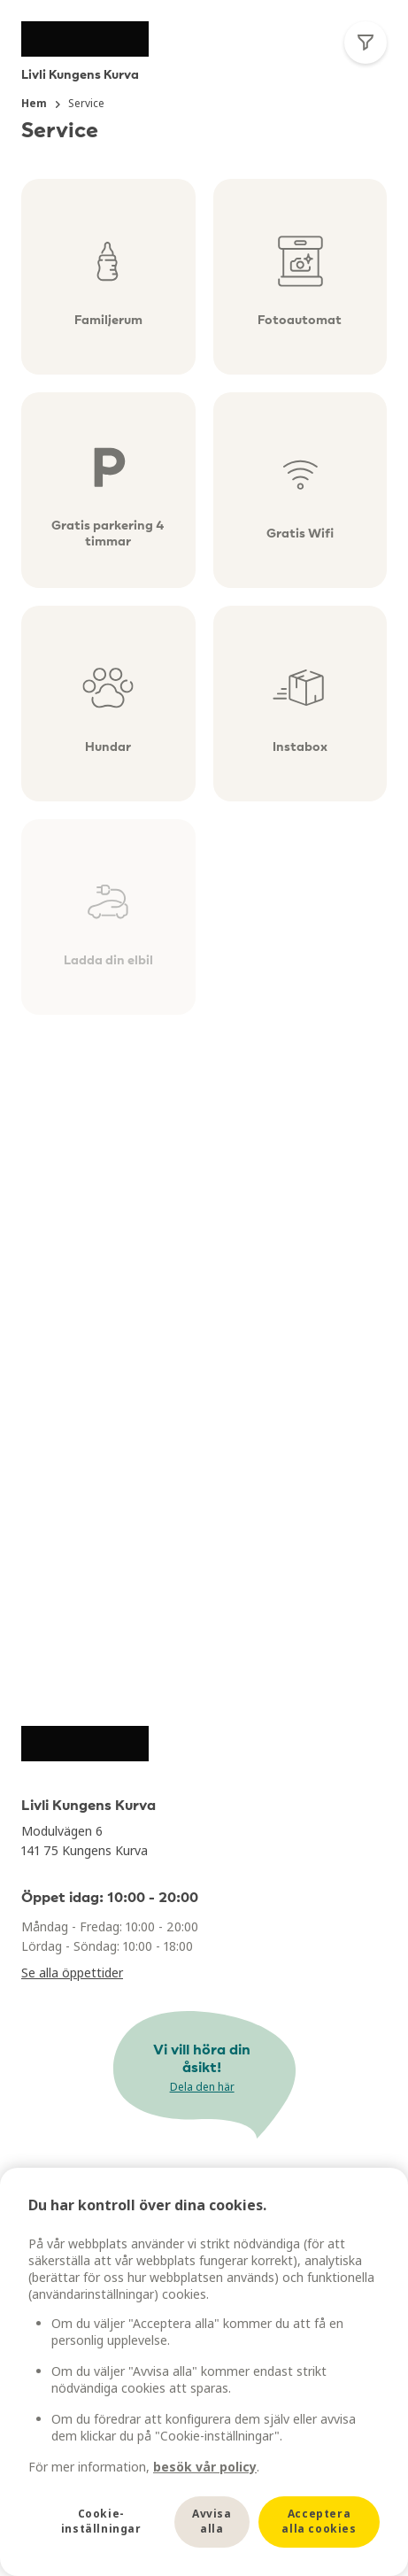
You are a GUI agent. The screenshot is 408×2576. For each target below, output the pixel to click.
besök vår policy (205, 2466)
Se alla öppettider (72, 1972)
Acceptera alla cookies (318, 2521)
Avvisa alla (212, 2521)
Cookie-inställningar (101, 2521)
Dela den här (202, 2086)
